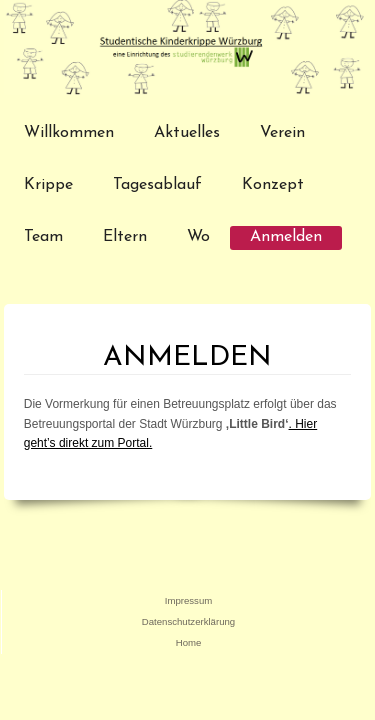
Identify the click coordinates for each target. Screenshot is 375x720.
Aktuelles (187, 133)
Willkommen (69, 133)
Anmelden (286, 237)
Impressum (188, 600)
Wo (198, 237)
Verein (282, 133)
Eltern (125, 237)
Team (43, 237)
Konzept (273, 185)
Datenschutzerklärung (188, 621)
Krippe (48, 185)
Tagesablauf (157, 185)
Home (189, 642)
